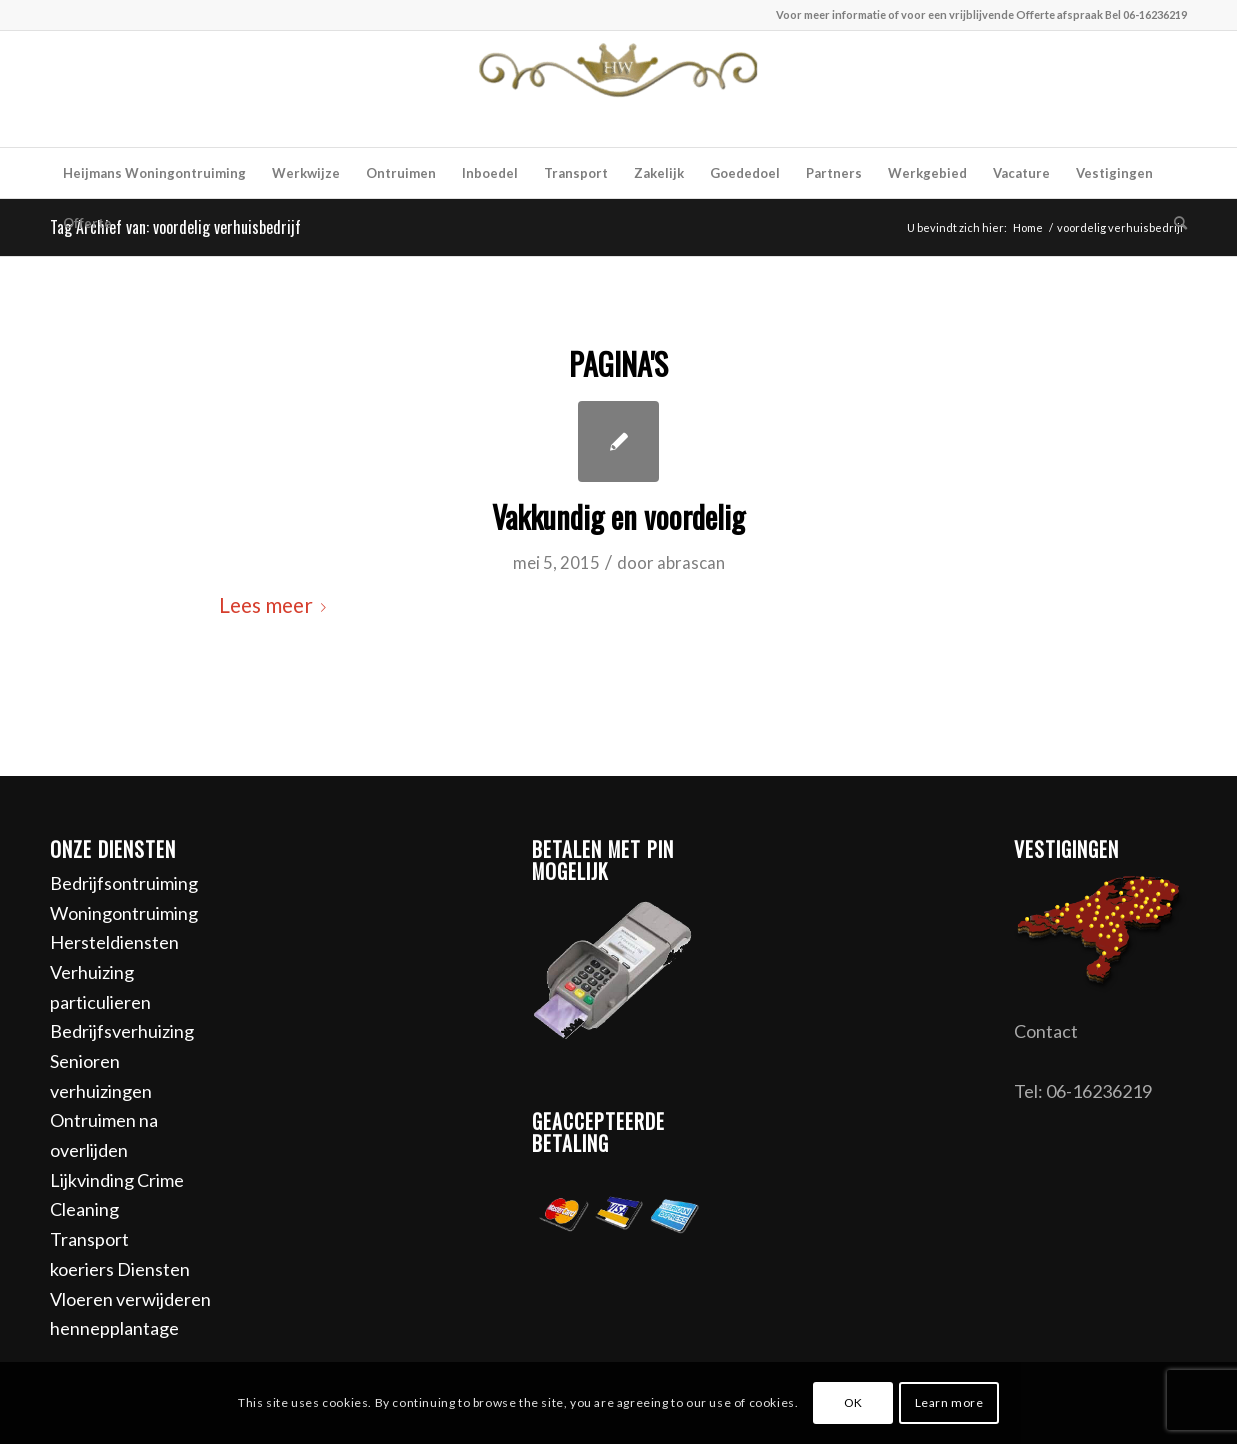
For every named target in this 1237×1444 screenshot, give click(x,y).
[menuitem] (154, 173)
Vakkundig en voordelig (618, 516)
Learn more (949, 1402)
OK (853, 1402)
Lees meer (276, 605)
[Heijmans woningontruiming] (619, 89)
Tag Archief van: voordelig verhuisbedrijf (175, 227)
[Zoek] (1174, 223)
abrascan (691, 562)
